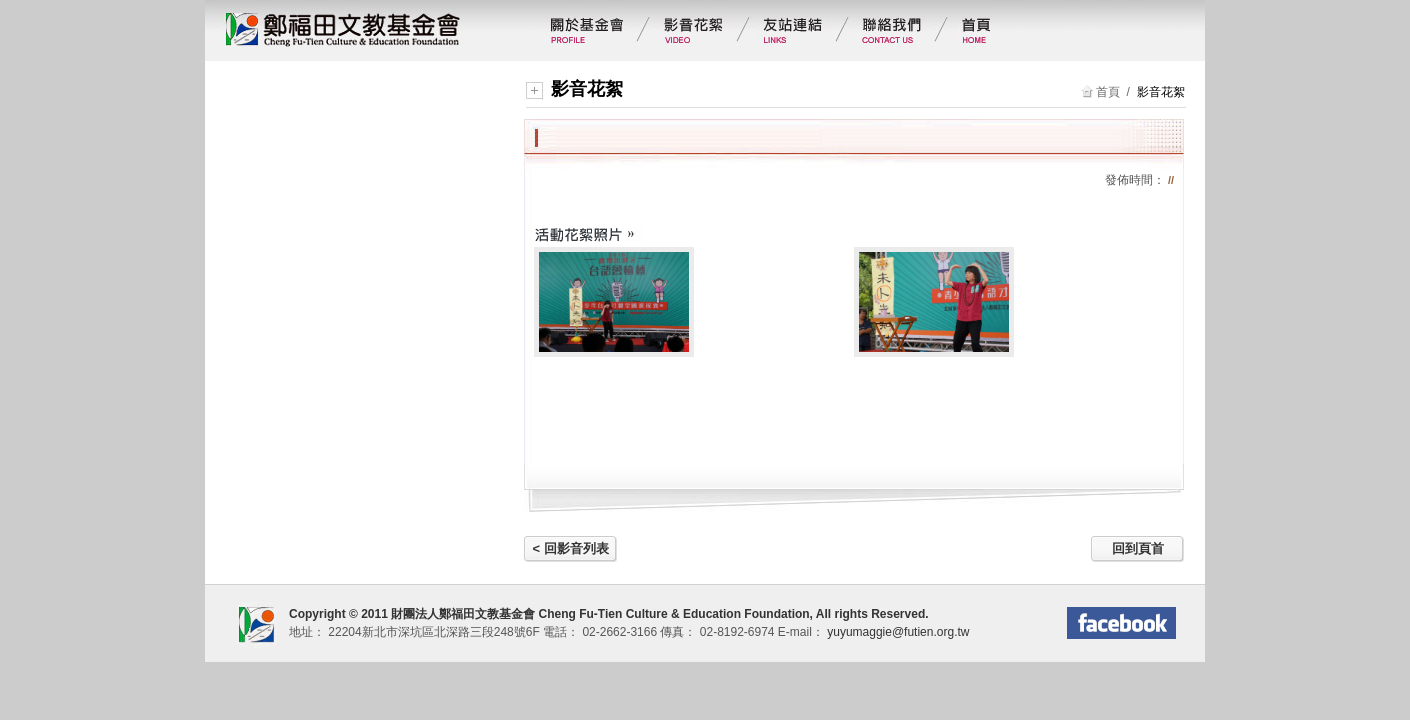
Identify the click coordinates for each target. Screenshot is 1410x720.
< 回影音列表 (570, 548)
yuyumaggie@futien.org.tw (897, 632)
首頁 (1108, 92)
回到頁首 (1138, 548)
